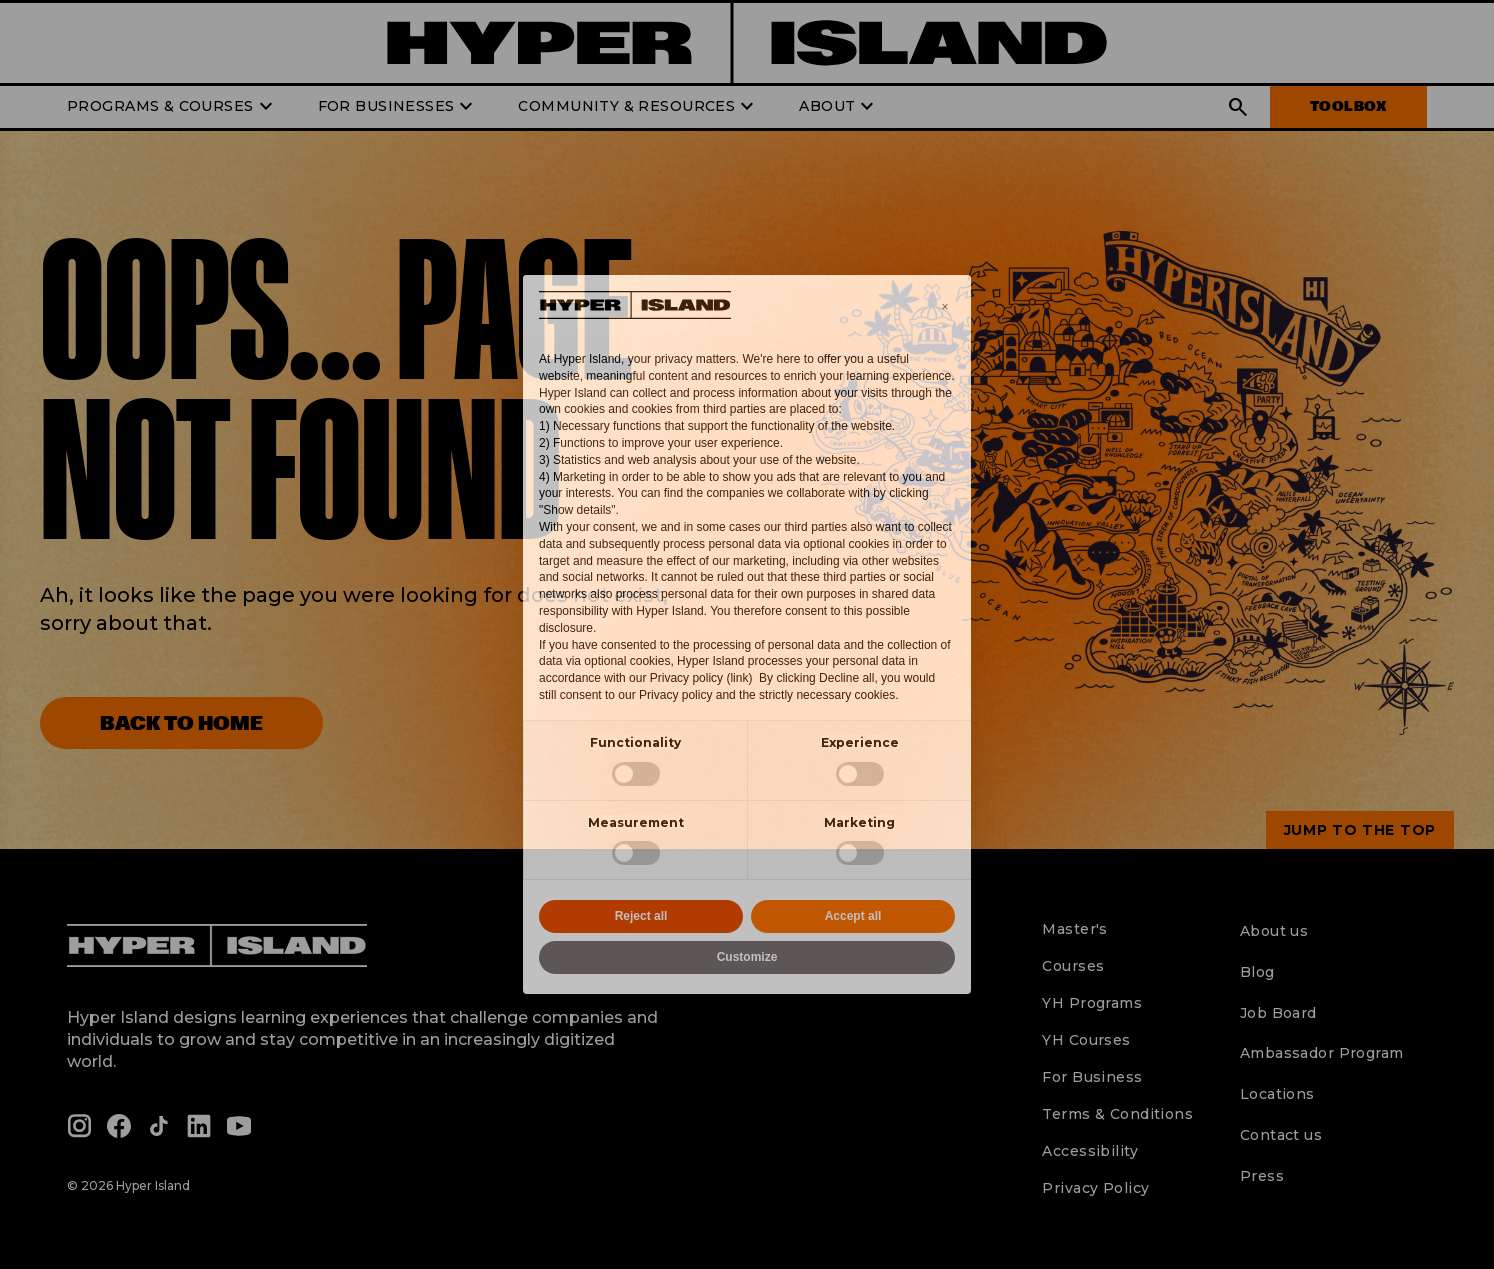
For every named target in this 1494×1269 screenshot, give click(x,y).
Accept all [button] (853, 916)
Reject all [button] (641, 916)
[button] (945, 307)
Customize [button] (747, 957)
